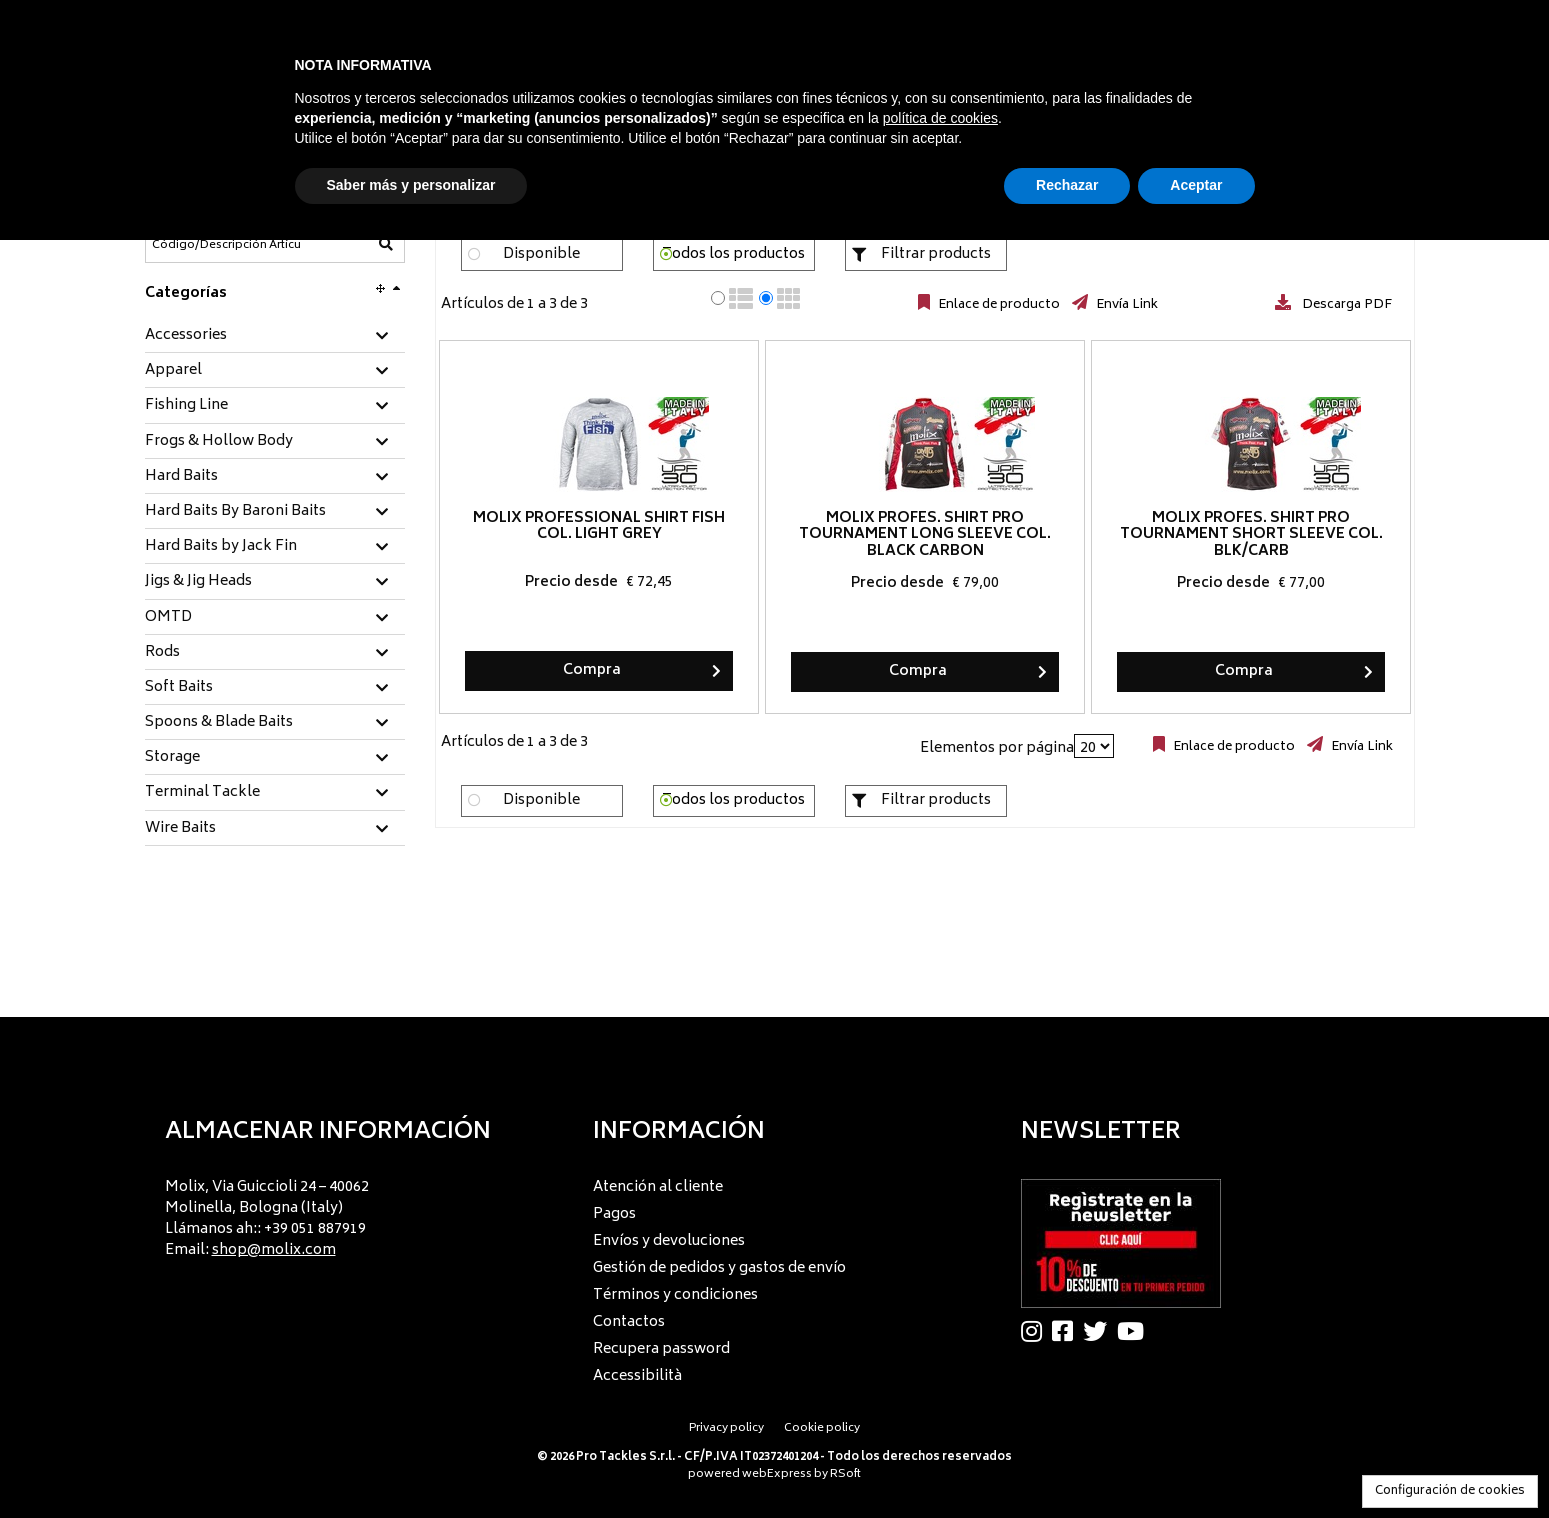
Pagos (614, 1214)
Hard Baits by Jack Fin (221, 547)
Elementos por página (997, 748)
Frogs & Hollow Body (219, 442)
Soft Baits (179, 688)
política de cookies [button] (940, 118)
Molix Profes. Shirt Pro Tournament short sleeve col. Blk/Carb (1250, 535)
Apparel (173, 371)
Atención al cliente (658, 1187)
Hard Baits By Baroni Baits (235, 512)
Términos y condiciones (675, 1295)
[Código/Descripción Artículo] (226, 245)
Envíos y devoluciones (669, 1241)
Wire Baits (180, 829)
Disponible (541, 254)
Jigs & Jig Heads (198, 582)
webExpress (777, 1474)
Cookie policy (822, 1428)
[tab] (275, 336)
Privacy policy (726, 1428)
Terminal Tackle (202, 793)
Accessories (186, 336)
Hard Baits (181, 477)
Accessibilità (637, 1376)
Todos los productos (733, 254)
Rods (162, 653)
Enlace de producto (997, 305)
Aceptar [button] (1196, 185)
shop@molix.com (274, 1250)
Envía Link (1125, 305)
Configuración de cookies (1450, 1491)
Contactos (629, 1322)
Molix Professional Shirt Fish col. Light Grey (599, 527)
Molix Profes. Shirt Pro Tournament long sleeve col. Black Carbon (925, 535)
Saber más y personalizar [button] (411, 185)
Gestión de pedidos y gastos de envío (719, 1268)
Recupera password (661, 1349)
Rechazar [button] (1067, 185)
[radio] (718, 298)
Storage (172, 758)
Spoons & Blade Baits (219, 723)
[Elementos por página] (1094, 746)
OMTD (168, 618)
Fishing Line (186, 406)
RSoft (845, 1474)
